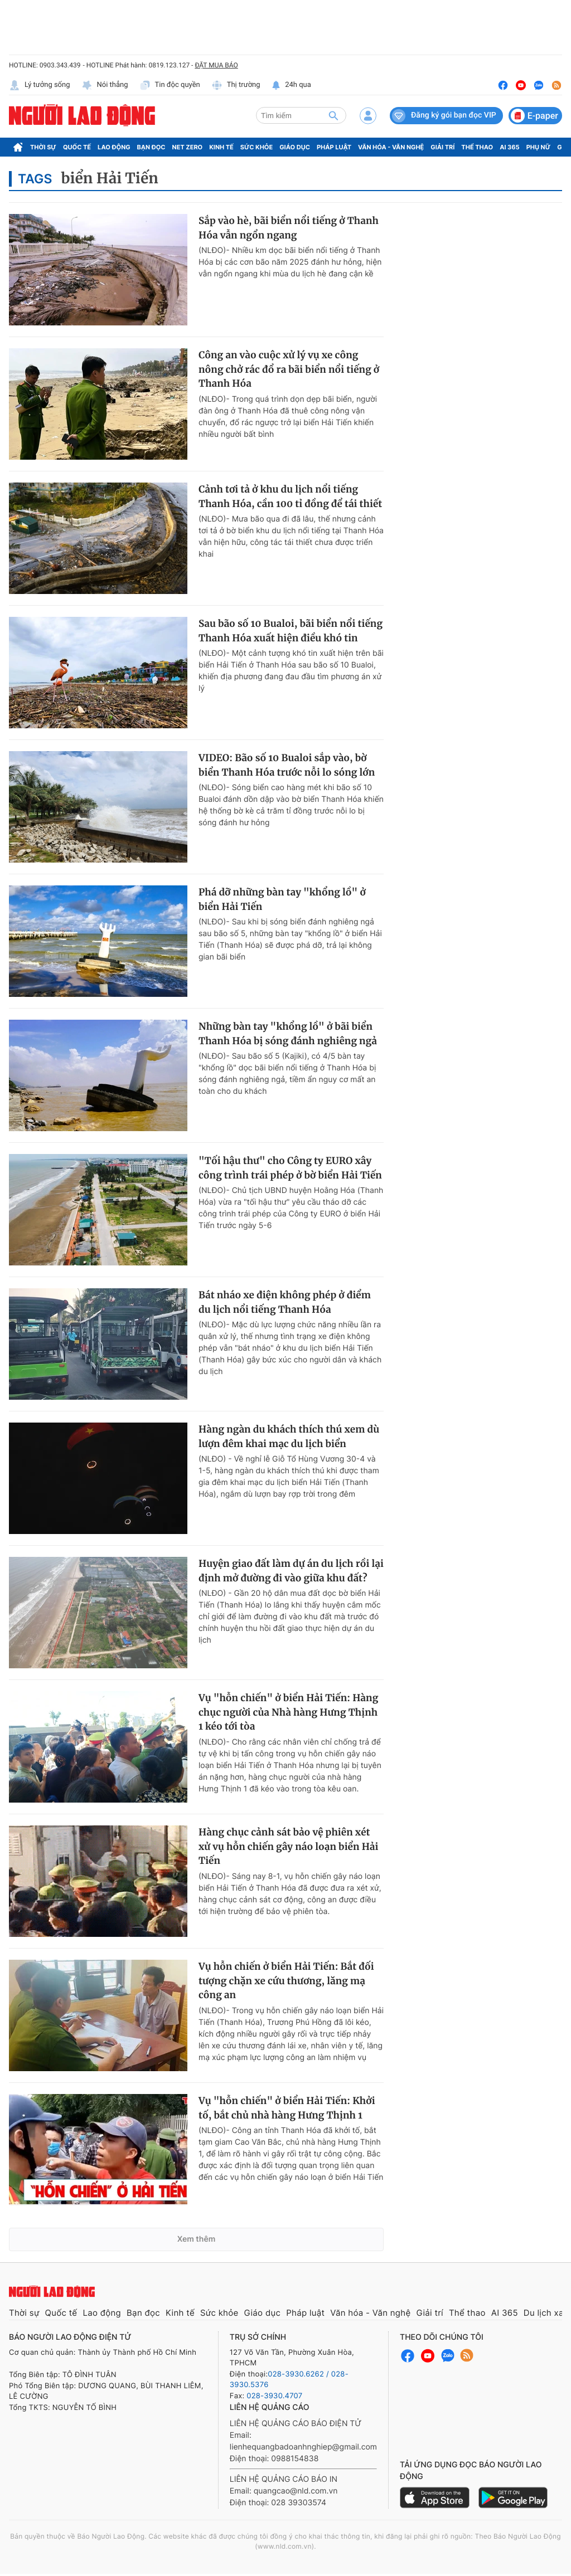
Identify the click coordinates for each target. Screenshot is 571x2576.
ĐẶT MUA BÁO (216, 65)
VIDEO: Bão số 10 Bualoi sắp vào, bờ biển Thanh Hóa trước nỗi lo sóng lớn (287, 765)
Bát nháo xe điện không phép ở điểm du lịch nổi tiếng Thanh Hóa (285, 1302)
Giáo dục (294, 147)
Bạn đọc (151, 147)
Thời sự (43, 147)
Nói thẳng (104, 85)
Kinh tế (221, 147)
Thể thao (477, 147)
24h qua (291, 85)
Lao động (114, 147)
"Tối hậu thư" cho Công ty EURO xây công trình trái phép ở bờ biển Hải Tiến (290, 1168)
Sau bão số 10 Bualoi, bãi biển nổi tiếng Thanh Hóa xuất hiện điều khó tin (291, 630)
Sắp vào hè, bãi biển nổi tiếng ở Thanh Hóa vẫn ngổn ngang (289, 228)
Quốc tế (77, 147)
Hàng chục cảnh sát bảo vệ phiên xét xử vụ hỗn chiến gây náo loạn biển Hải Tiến (288, 1846)
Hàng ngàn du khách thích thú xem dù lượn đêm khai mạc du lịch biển (289, 1436)
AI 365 (509, 147)
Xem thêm (196, 2239)
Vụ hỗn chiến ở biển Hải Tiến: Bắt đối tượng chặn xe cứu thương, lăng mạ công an (286, 1980)
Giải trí (442, 147)
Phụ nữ (538, 147)
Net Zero (187, 147)
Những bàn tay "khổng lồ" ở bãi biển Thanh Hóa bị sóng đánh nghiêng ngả (288, 1033)
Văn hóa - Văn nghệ (391, 147)
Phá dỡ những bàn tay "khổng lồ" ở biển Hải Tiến (282, 899)
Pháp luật (334, 147)
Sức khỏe (256, 147)
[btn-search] (333, 115)
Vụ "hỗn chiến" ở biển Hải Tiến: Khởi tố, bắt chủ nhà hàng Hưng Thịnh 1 (287, 2108)
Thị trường (235, 85)
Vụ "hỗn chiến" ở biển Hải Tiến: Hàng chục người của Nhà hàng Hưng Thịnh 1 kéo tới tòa (288, 1712)
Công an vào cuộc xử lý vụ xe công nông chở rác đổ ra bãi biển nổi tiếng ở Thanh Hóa (289, 369)
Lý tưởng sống (39, 85)
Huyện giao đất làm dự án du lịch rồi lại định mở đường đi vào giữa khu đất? (291, 1570)
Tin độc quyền (169, 85)
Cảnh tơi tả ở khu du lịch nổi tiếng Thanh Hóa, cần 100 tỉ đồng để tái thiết (290, 496)
